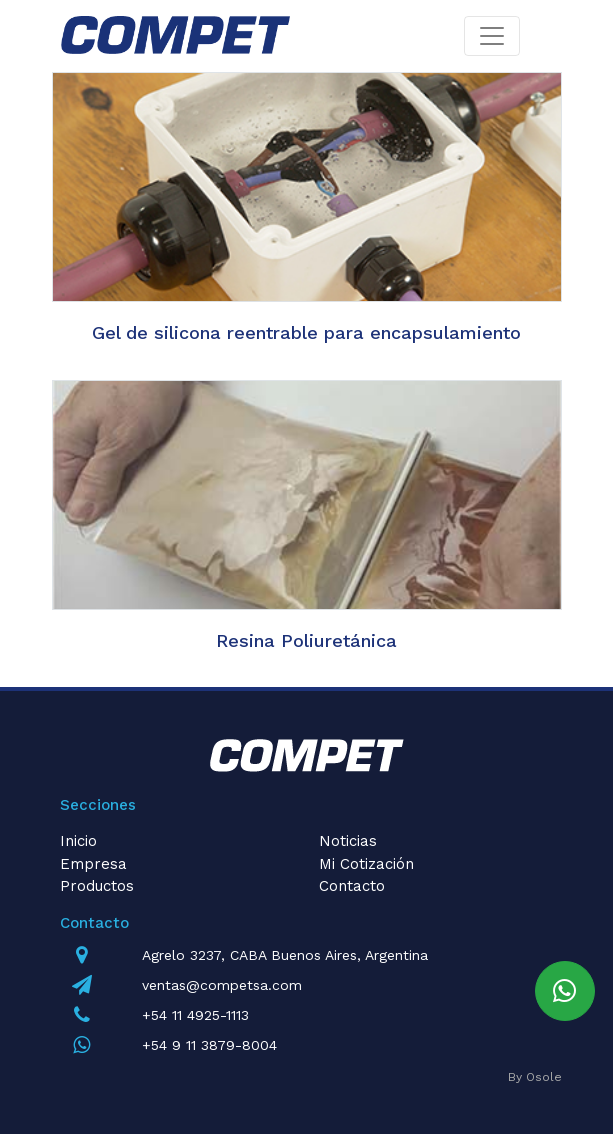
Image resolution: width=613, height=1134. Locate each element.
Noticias (348, 841)
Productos (97, 886)
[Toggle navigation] (492, 36)
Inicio (78, 841)
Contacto (352, 886)
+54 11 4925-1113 (195, 1015)
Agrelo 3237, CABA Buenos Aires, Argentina (285, 955)
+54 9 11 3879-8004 (209, 1045)
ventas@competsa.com (222, 985)
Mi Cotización (366, 864)
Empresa (93, 864)
